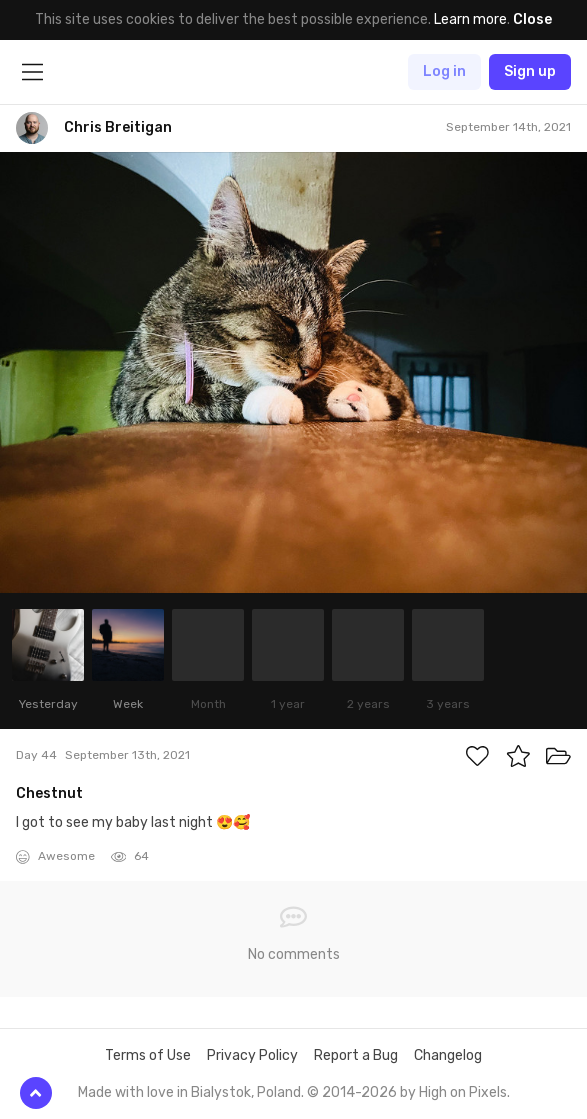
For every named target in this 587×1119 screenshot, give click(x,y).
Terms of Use (148, 1055)
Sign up (530, 71)
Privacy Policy (252, 1055)
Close (532, 19)
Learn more (470, 19)
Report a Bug (356, 1055)
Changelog (448, 1055)
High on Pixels (463, 1092)
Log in (444, 71)
